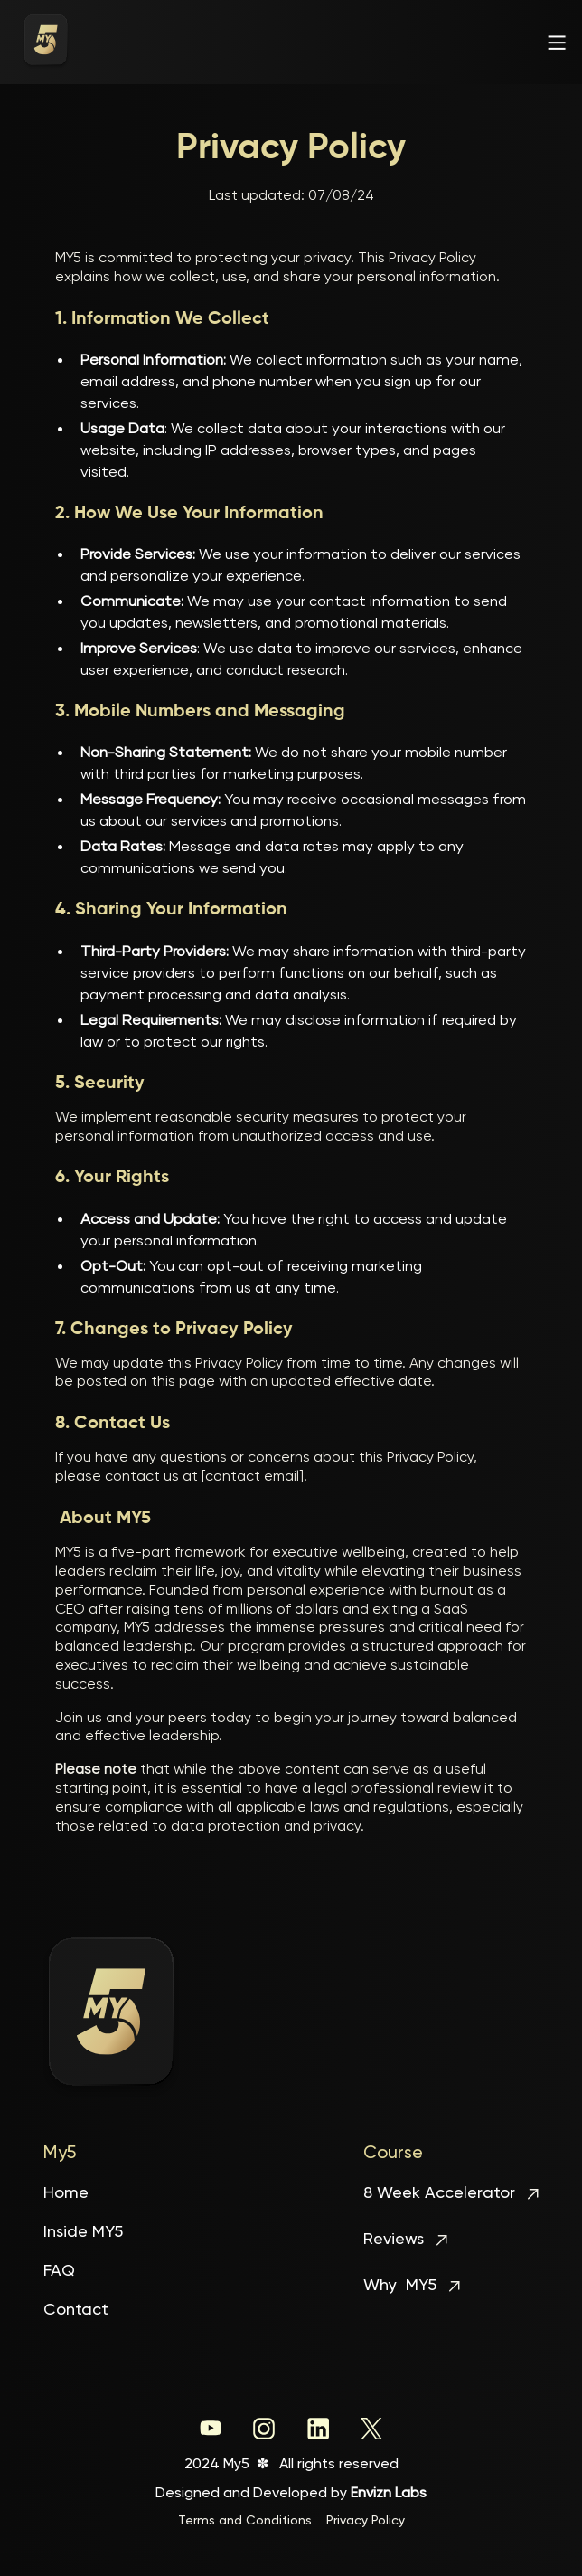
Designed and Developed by (291, 2493)
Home (66, 2193)
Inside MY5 (83, 2232)
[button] (553, 42)
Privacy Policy (365, 2520)
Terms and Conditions (245, 2520)
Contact (75, 2310)
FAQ (59, 2271)
